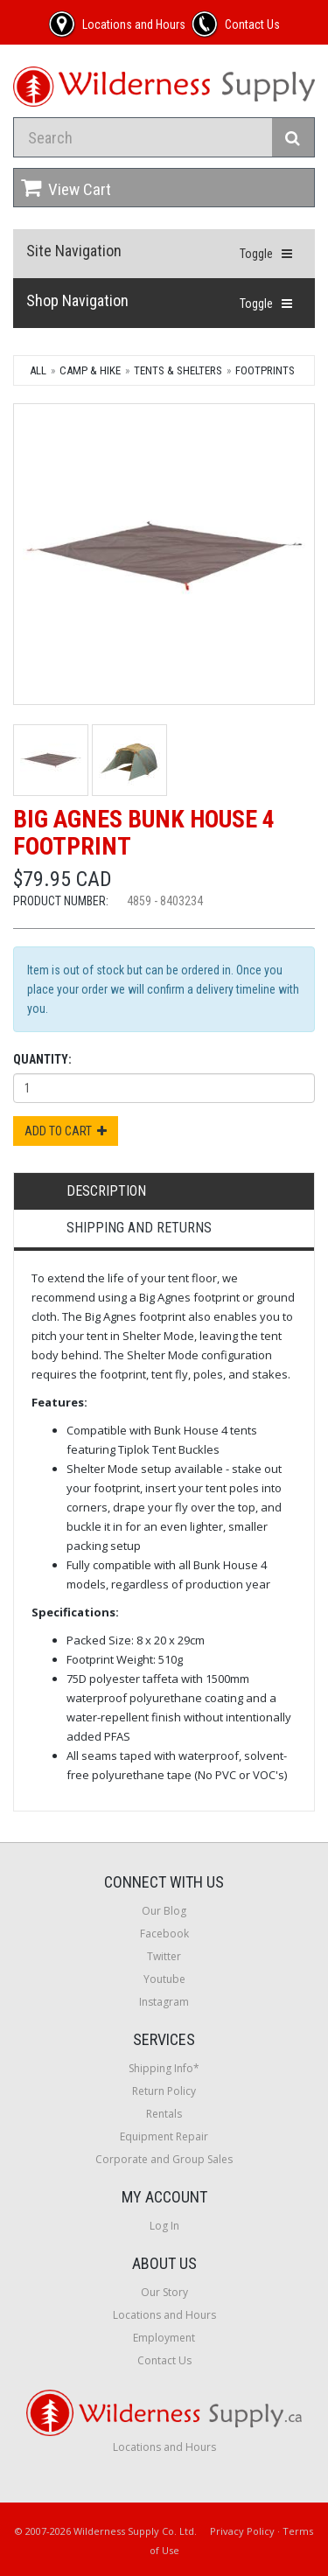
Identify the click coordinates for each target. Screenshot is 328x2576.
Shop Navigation (77, 300)
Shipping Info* (164, 2068)
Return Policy (164, 2091)
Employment (164, 2337)
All (38, 370)
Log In (164, 2225)
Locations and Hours (164, 2314)
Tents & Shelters (178, 370)
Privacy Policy (242, 2531)
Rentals (164, 2113)
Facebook (164, 1933)
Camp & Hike (90, 370)
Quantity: (42, 1059)
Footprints (265, 370)
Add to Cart (65, 1131)
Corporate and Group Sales (164, 2159)
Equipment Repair (164, 2136)
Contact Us (164, 2360)
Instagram (164, 2001)
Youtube (164, 1979)
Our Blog (164, 1910)
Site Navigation (74, 250)
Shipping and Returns (139, 1227)
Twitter (164, 1956)
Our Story (164, 2292)
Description (106, 1191)
